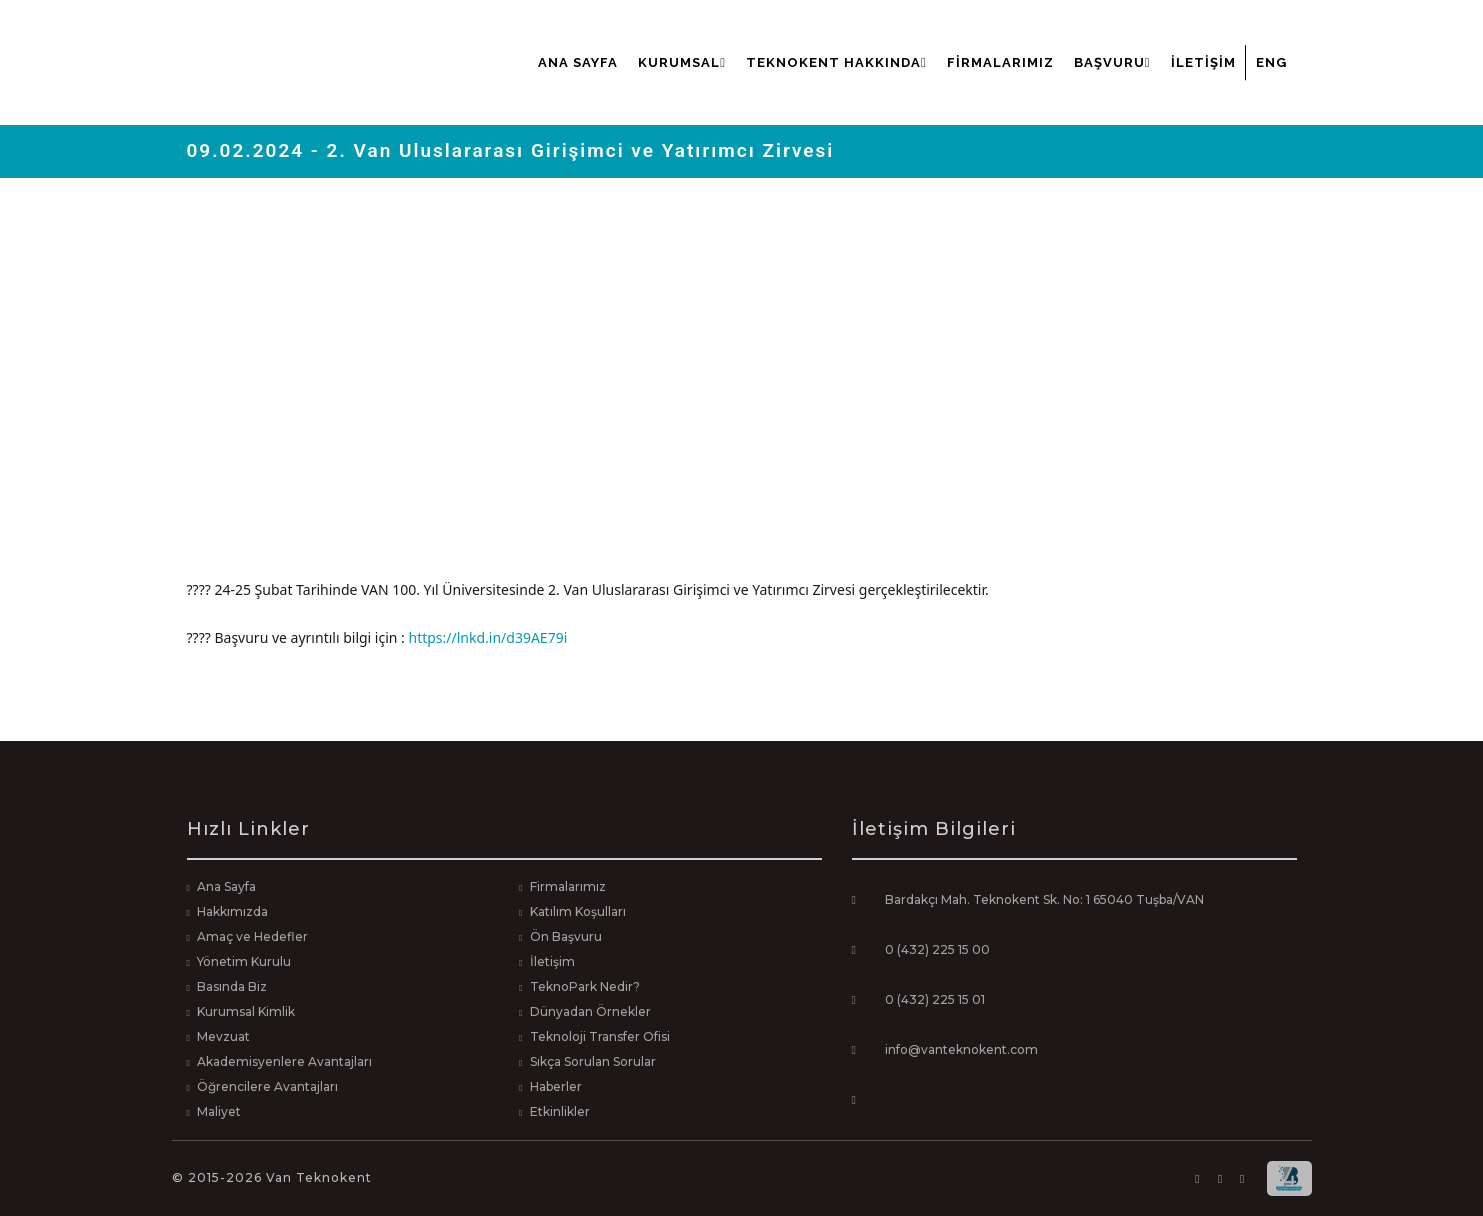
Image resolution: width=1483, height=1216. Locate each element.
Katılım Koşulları (578, 911)
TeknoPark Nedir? (585, 986)
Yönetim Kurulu (244, 961)
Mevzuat (223, 1036)
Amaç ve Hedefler (252, 936)
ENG (1271, 62)
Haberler (556, 1086)
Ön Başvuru (566, 936)
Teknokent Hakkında (836, 62)
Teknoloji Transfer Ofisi (600, 1036)
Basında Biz (232, 986)
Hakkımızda (232, 911)
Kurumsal (682, 62)
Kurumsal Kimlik (246, 1011)
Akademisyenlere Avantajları (284, 1061)
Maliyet (219, 1111)
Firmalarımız (1000, 62)
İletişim (1203, 62)
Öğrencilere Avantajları (267, 1086)
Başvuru (1112, 62)
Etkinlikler (560, 1111)
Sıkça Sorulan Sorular (593, 1061)
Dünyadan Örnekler (590, 1011)
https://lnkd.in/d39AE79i (487, 637)
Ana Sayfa (578, 62)
